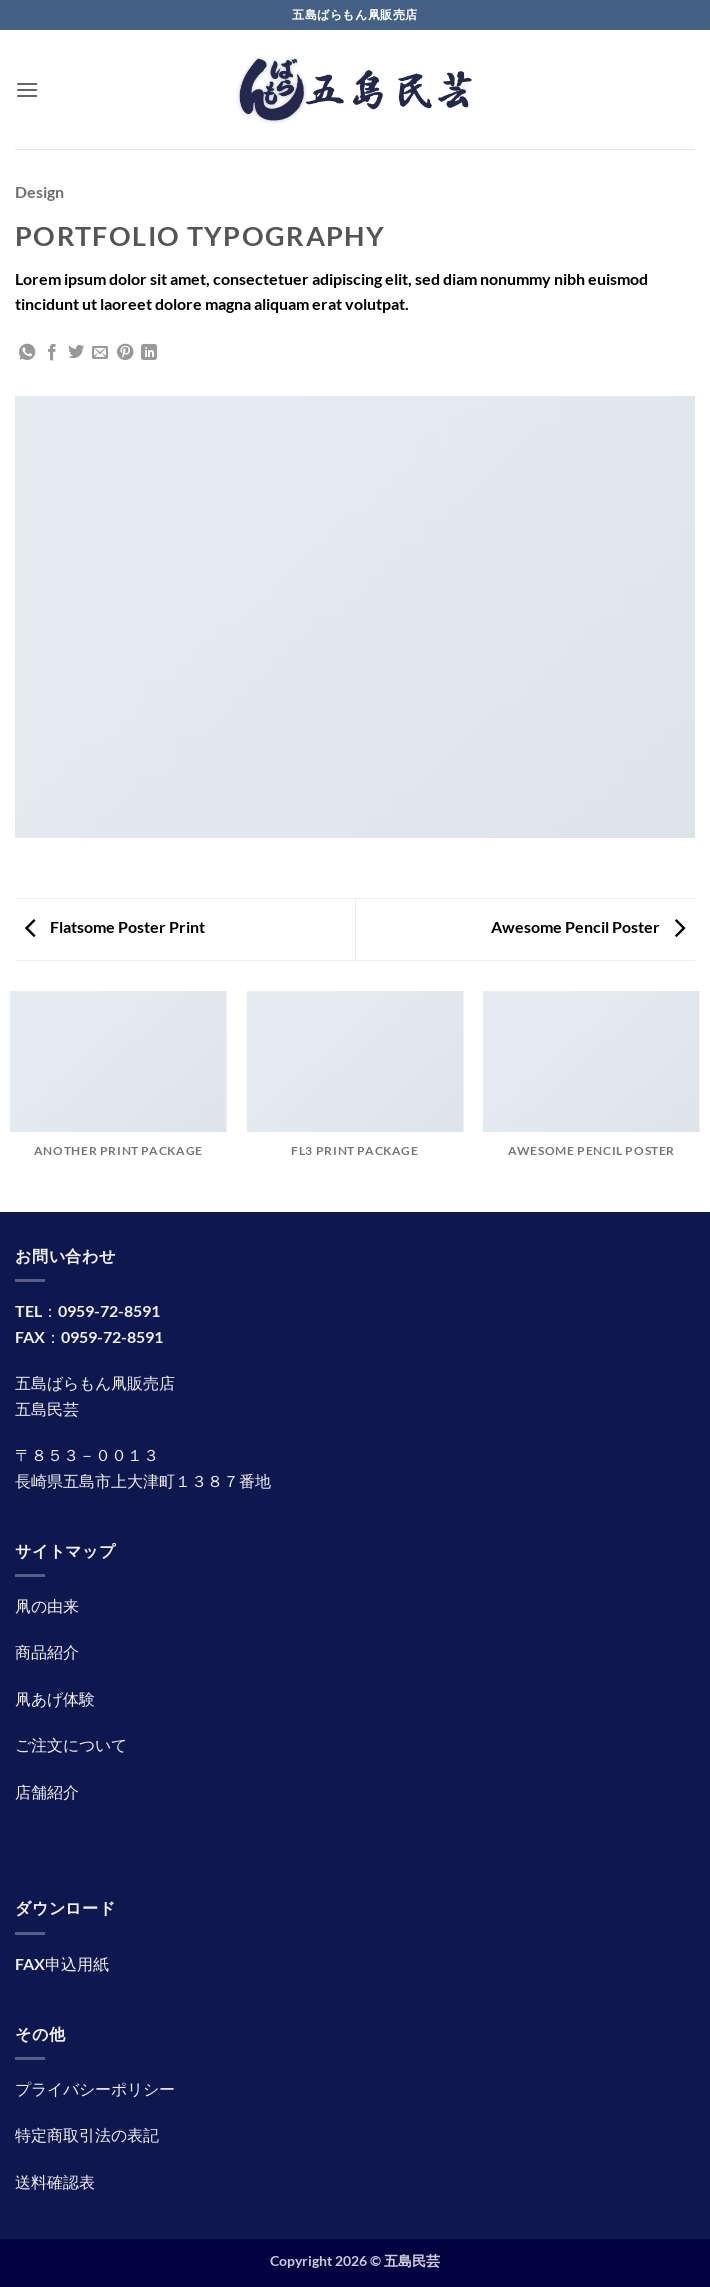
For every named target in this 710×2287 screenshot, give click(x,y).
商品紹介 (47, 1651)
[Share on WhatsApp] (27, 353)
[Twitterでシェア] (76, 353)
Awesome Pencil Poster (588, 926)
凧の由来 (47, 1605)
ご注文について (71, 1744)
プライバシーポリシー (95, 2088)
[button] (27, 89)
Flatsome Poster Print (115, 926)
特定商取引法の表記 (87, 2134)
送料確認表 (55, 2181)
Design (39, 191)
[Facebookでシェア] (52, 353)
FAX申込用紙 (62, 1963)
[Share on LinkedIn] (149, 353)
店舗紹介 (47, 1791)
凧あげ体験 (55, 1698)
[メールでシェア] (100, 353)
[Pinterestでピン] (125, 353)
